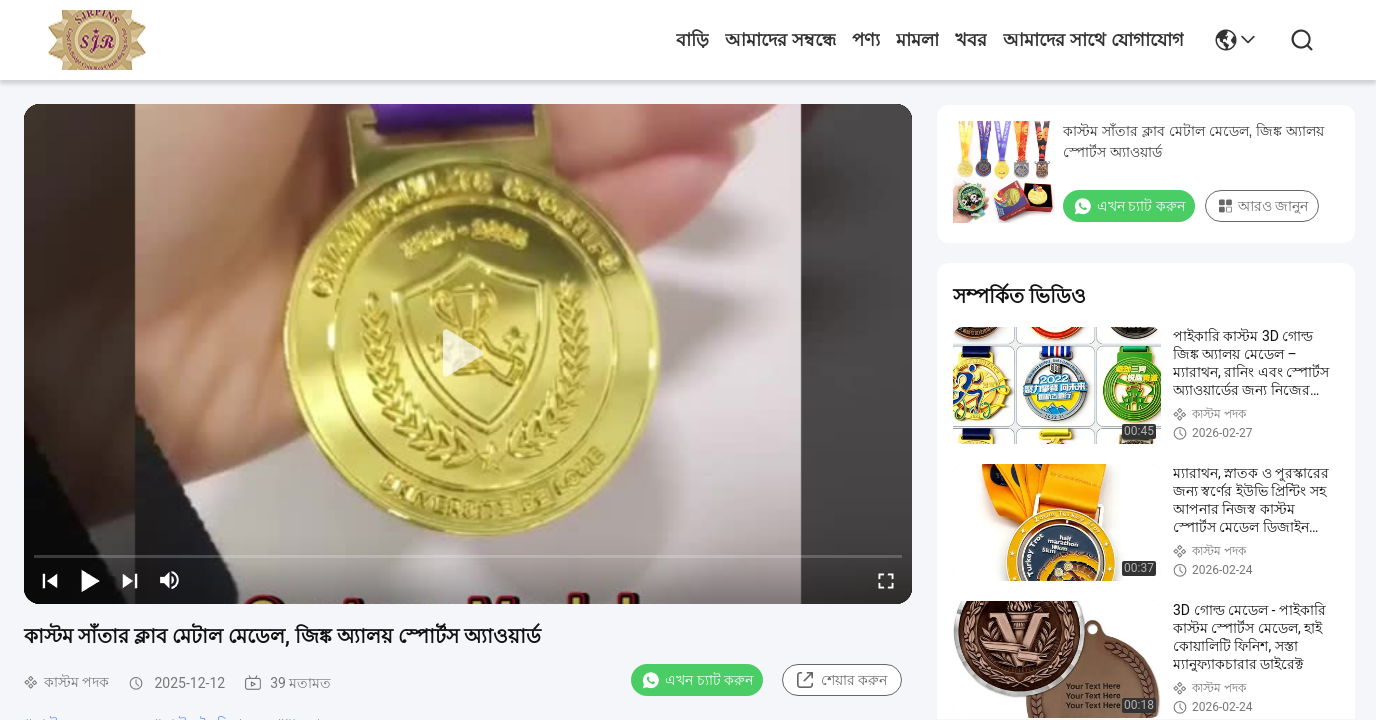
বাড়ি (692, 40)
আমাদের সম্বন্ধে (780, 40)
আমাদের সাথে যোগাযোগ (1093, 40)
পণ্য (866, 40)
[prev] (50, 580)
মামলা (917, 40)
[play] (468, 354)
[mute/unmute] (170, 580)
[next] (130, 580)
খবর (971, 40)
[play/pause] (90, 580)
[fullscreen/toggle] (886, 580)
